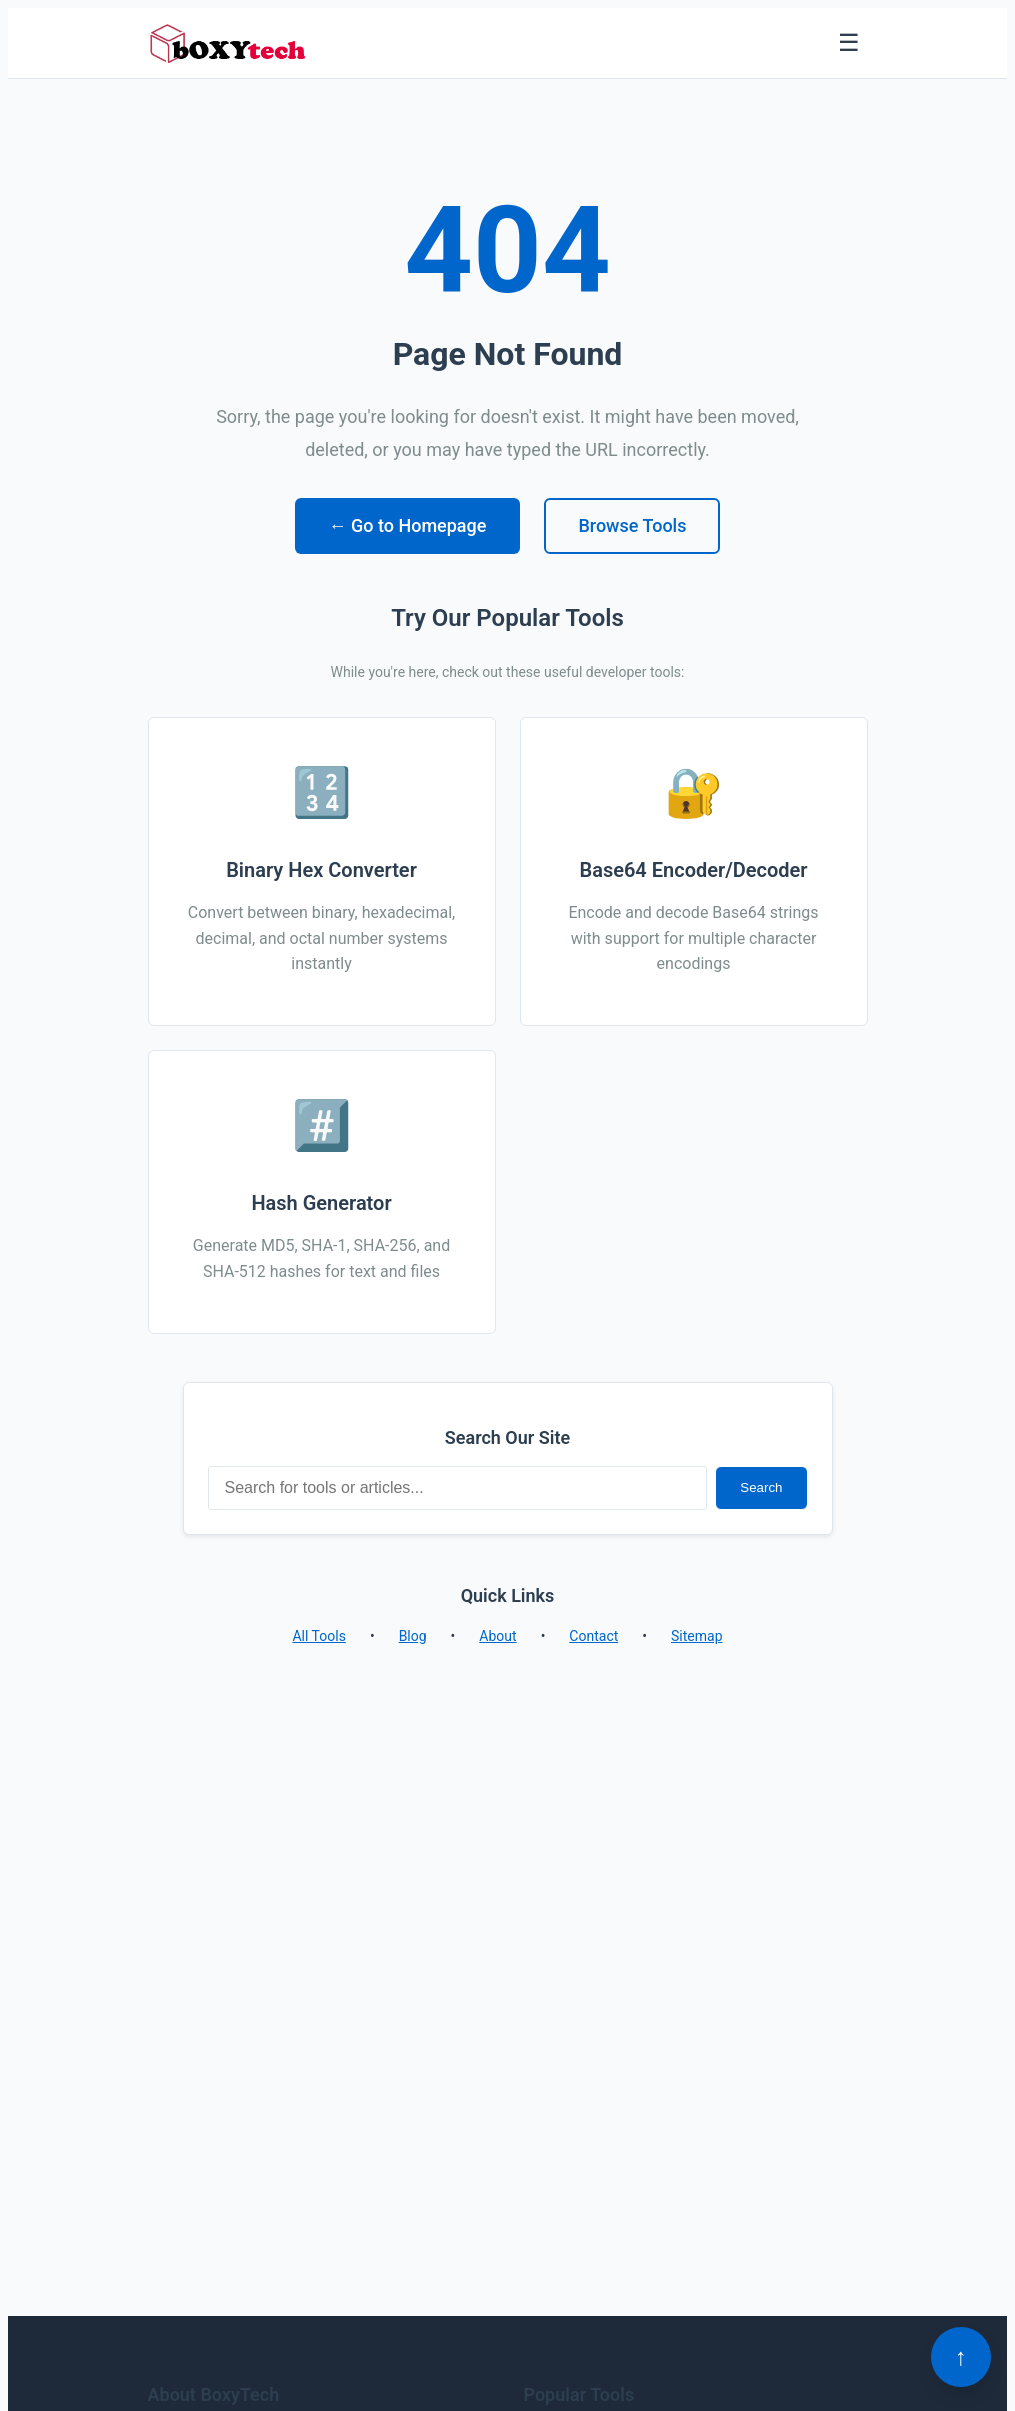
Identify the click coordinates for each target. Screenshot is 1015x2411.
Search (761, 1487)
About (497, 1636)
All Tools (318, 1636)
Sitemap (696, 1636)
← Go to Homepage (408, 525)
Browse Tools (632, 525)
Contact (593, 1636)
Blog (413, 1636)
